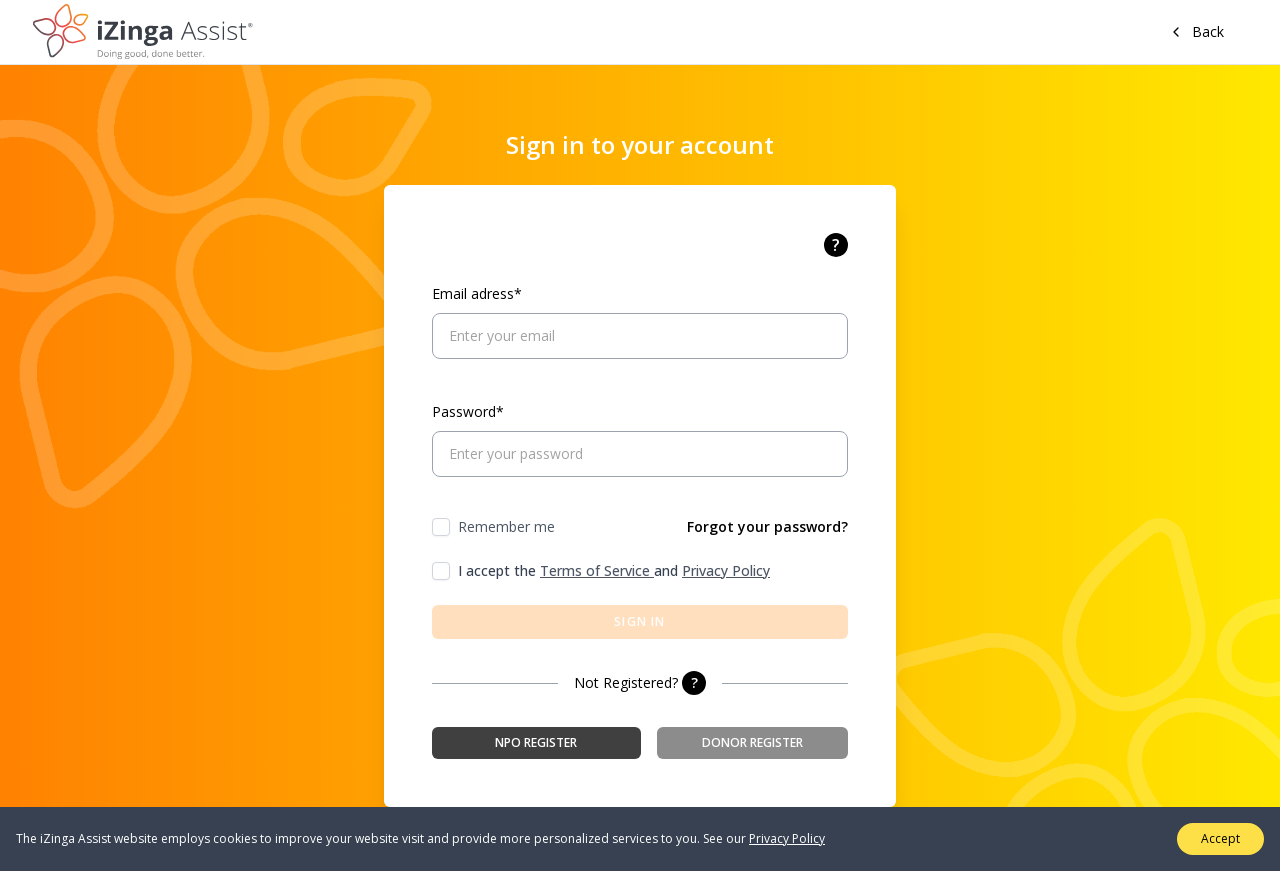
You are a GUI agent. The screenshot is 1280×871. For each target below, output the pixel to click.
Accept (1220, 838)
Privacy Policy (726, 570)
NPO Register (536, 742)
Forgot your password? (767, 526)
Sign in (639, 621)
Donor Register (752, 742)
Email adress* (477, 293)
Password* (468, 411)
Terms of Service (597, 570)
